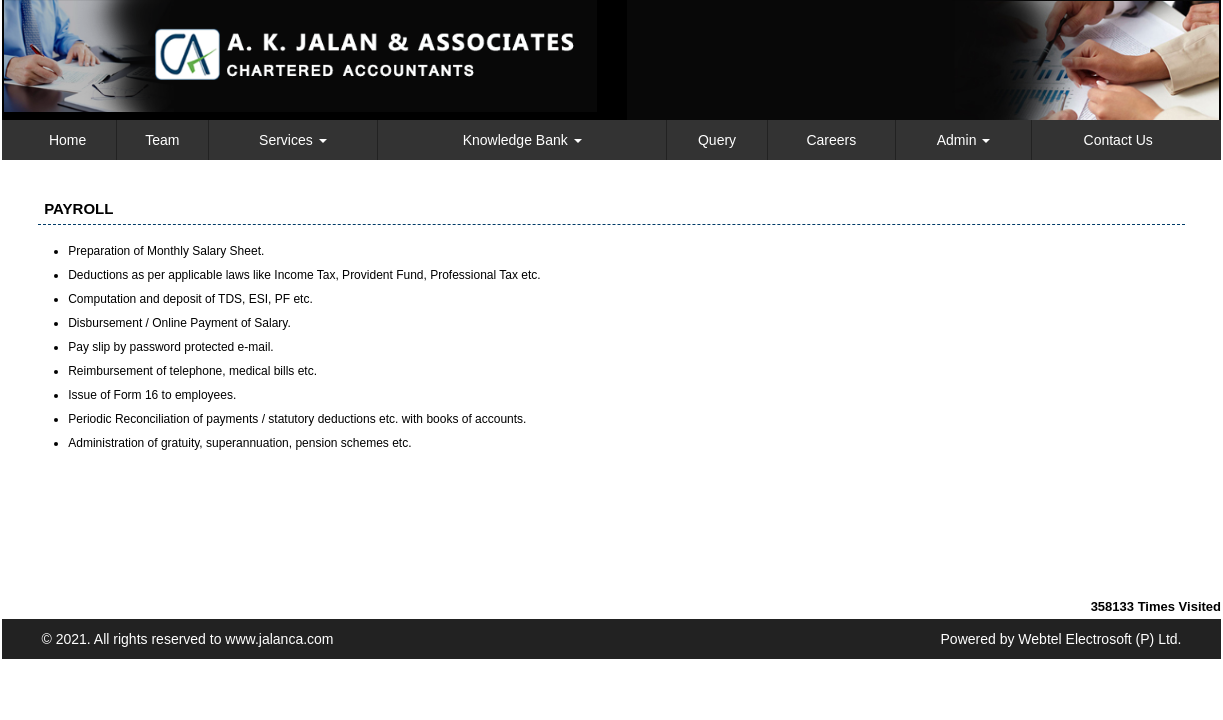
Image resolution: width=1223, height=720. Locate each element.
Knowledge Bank (522, 140)
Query (717, 140)
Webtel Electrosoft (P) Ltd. (1099, 639)
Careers (831, 140)
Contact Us (1118, 140)
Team (162, 140)
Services (293, 140)
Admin (964, 140)
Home (67, 140)
